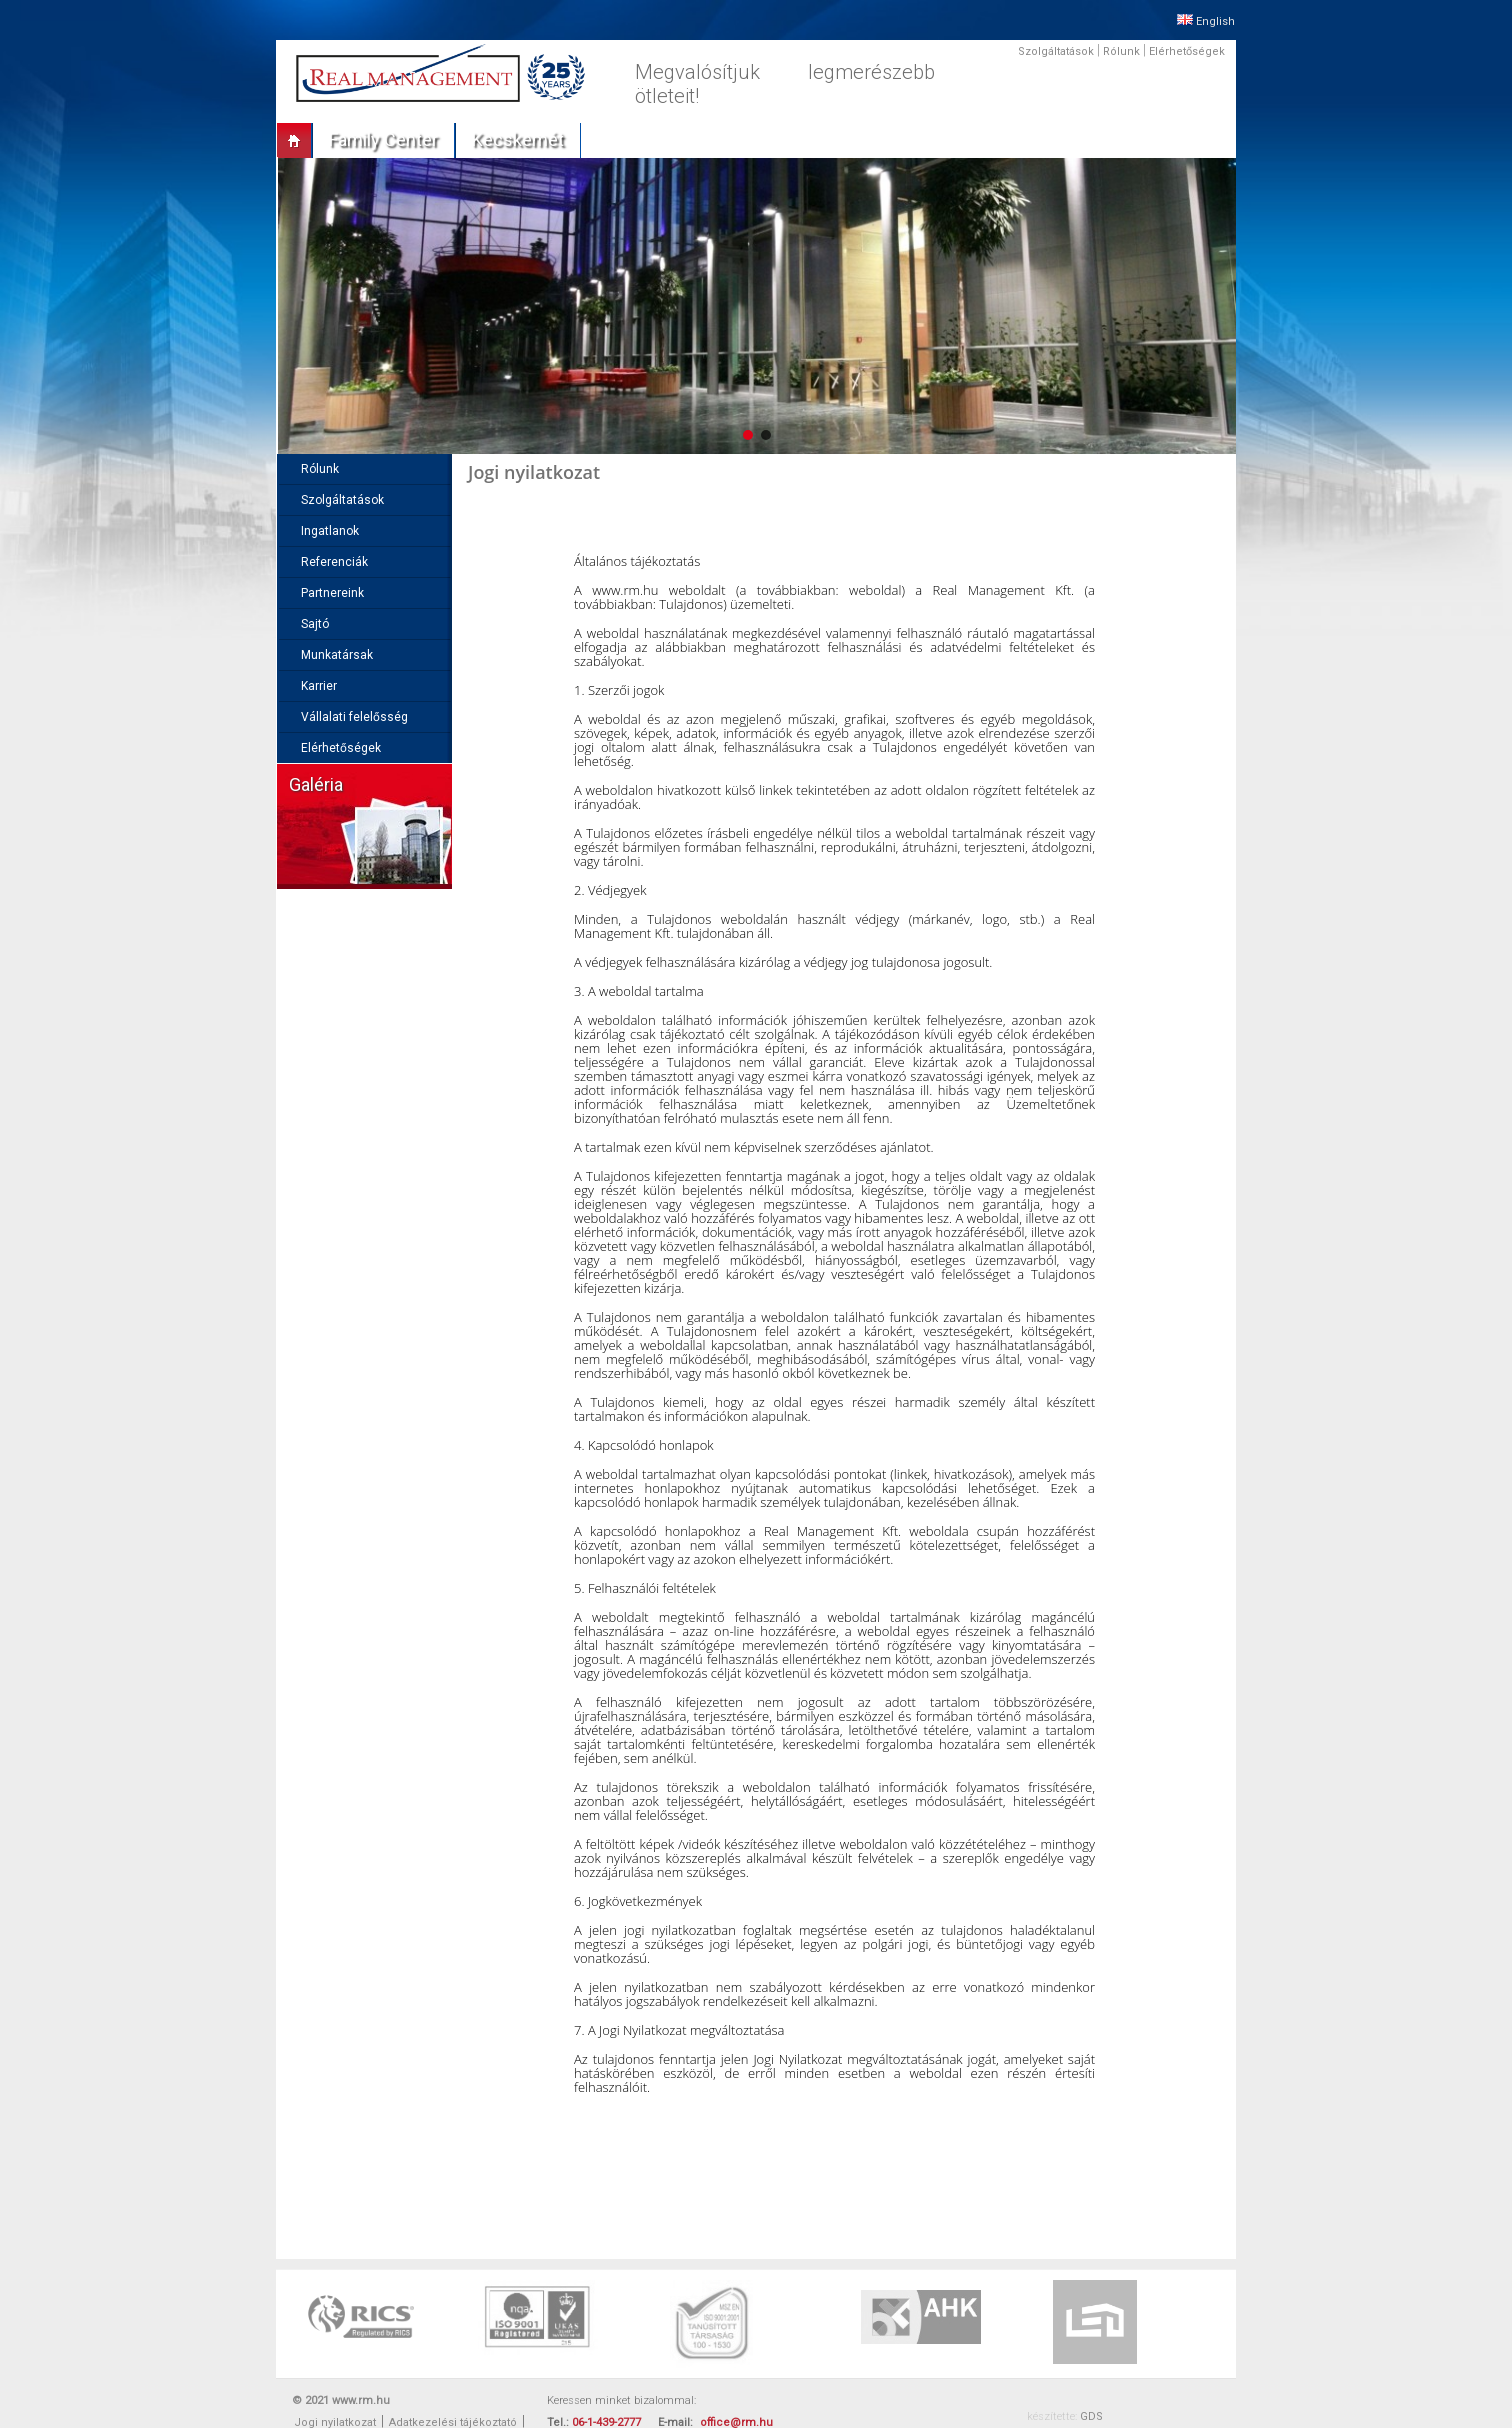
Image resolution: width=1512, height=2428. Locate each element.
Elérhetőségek (1187, 51)
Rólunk (1121, 51)
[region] (756, 305)
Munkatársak (337, 655)
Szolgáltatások (1056, 51)
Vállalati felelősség (354, 717)
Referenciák (334, 562)
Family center (383, 139)
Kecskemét (518, 139)
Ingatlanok (330, 531)
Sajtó (315, 624)
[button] (748, 435)
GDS (1091, 2416)
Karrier (319, 686)
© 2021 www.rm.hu (341, 2400)
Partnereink (332, 593)
